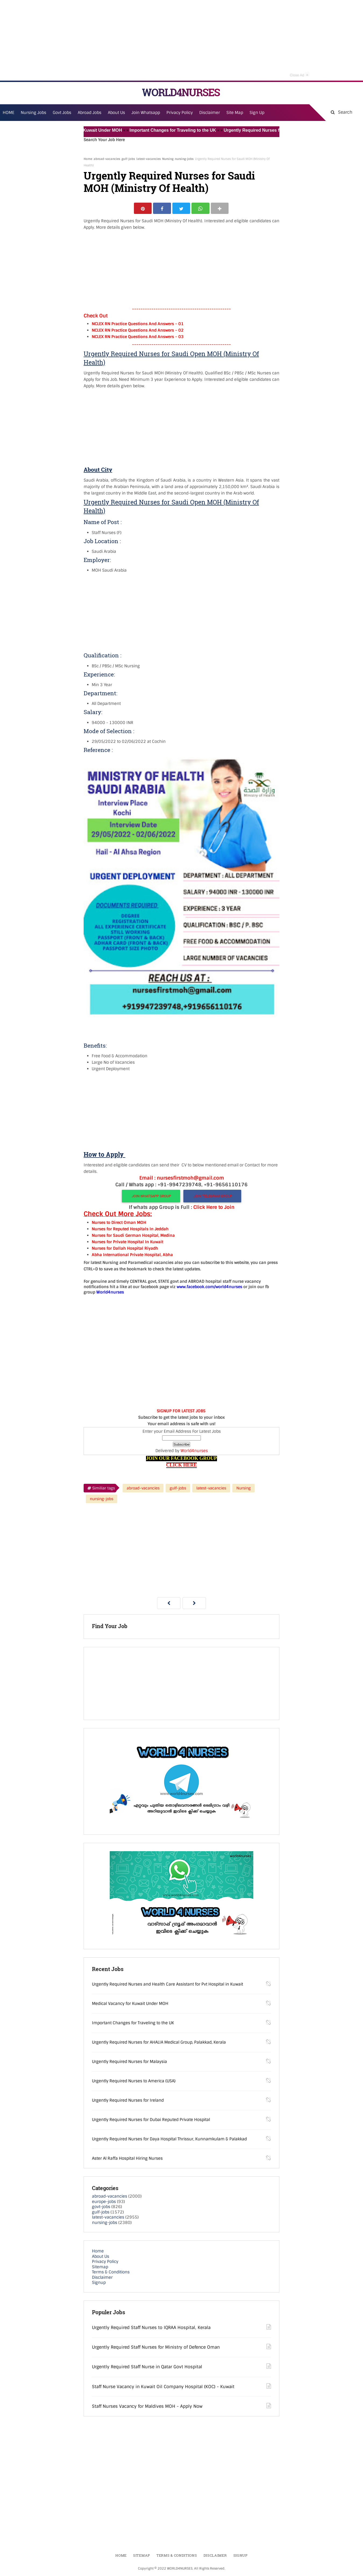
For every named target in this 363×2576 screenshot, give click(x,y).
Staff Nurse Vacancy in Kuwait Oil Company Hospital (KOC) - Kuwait (163, 2387)
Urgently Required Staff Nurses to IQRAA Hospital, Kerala (151, 2328)
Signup (99, 2283)
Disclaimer (209, 112)
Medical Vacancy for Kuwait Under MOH (88, 130)
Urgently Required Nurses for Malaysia (129, 2062)
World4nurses (194, 1451)
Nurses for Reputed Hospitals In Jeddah (130, 1230)
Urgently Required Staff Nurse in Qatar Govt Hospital (147, 2368)
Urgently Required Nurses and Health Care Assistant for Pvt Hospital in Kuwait (167, 1985)
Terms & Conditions (111, 2273)
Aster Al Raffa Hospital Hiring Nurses (127, 2159)
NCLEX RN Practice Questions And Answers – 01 (138, 324)
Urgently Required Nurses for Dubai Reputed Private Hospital (151, 2120)
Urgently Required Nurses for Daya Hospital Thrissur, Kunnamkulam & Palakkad (169, 2140)
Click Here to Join (213, 1208)
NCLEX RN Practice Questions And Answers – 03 (138, 337)
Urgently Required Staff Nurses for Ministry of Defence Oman (156, 2348)
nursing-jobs (184, 159)
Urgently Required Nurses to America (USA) (134, 2081)
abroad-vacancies (107, 159)
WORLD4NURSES (181, 92)
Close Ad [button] (299, 74)
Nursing (167, 159)
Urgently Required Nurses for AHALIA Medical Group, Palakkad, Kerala (159, 2043)
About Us (100, 2257)
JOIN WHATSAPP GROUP (151, 1197)
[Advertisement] (181, 40)
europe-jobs (104, 2202)
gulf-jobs (128, 159)
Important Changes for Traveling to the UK (180, 130)
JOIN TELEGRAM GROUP (212, 1197)
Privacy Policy (105, 2262)
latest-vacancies (148, 159)
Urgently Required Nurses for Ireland (128, 2101)
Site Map (234, 112)
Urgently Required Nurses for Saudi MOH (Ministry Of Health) (169, 182)
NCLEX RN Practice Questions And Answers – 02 (138, 331)
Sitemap (100, 2267)
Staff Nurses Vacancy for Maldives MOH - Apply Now (147, 2407)
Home (88, 159)
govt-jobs (101, 2207)
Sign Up (257, 112)
